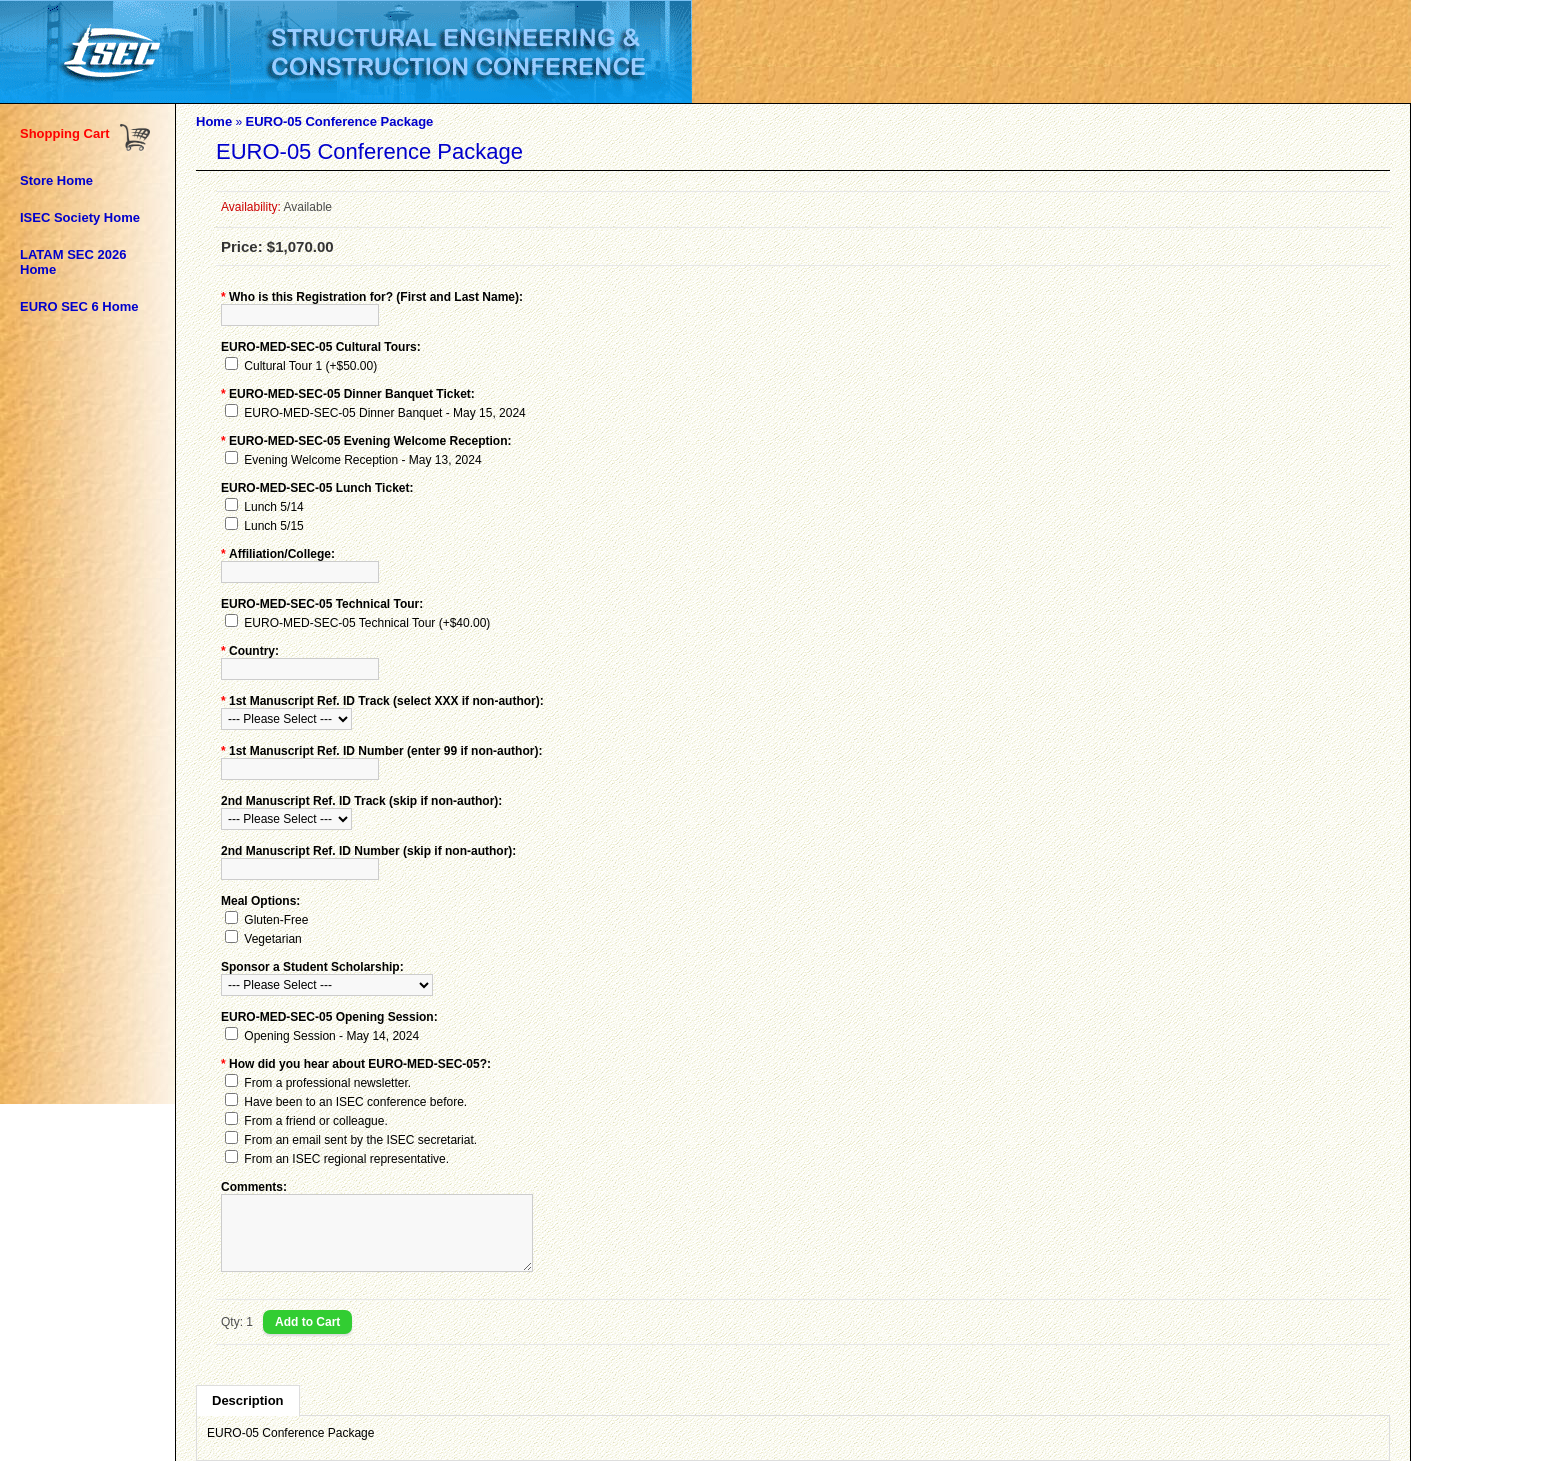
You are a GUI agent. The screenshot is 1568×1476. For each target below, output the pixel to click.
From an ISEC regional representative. (346, 1159)
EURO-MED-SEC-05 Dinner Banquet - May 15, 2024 (384, 413)
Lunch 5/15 (273, 526)
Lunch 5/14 (273, 507)
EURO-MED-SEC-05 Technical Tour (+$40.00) (367, 623)
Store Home (56, 180)
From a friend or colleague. (315, 1121)
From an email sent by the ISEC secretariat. (360, 1140)
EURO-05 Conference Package (339, 121)
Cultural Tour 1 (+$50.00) (310, 366)
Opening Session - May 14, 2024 (331, 1036)
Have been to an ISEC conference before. (355, 1102)
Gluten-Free (276, 920)
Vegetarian (272, 939)
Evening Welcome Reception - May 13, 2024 (362, 460)
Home (214, 121)
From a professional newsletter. (327, 1083)
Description (248, 1415)
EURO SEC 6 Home (79, 306)
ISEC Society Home (80, 217)
